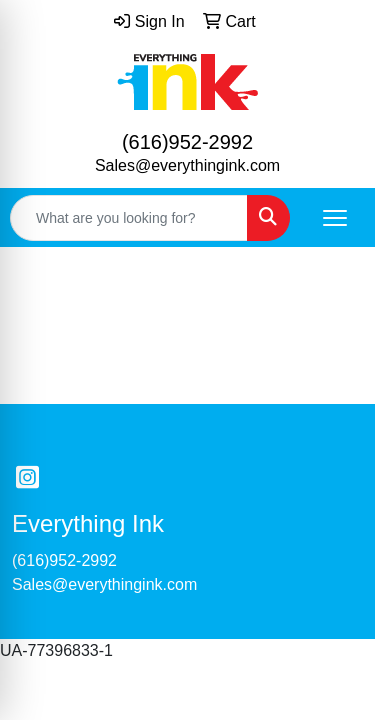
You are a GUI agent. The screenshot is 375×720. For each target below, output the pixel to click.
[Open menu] (335, 218)
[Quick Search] (129, 218)
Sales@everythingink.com (187, 165)
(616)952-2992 (187, 142)
